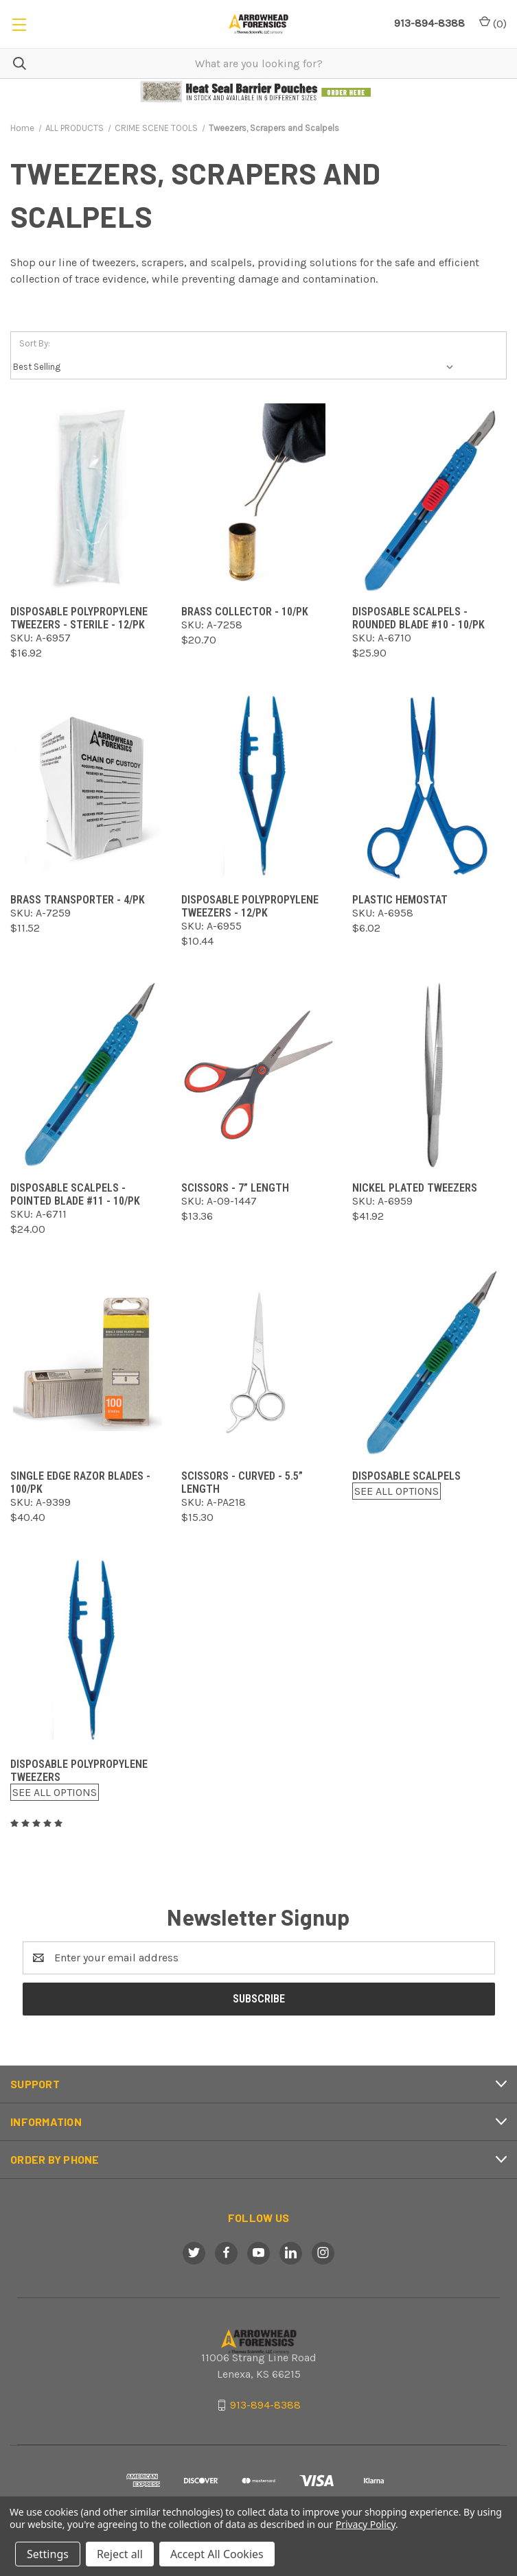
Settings (48, 2554)
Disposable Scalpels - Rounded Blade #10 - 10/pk (418, 618)
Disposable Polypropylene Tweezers (79, 1771)
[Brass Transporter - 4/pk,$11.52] (87, 787)
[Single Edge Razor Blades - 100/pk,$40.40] (87, 1363)
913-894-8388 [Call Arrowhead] (429, 22)
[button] (259, 92)
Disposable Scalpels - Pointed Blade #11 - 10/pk (75, 1194)
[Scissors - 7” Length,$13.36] (258, 1075)
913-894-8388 (265, 2404)
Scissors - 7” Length (235, 1187)
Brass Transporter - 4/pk (77, 899)
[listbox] (236, 367)
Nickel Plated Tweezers (414, 1187)
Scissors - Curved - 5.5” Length (242, 1482)
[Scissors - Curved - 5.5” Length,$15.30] (258, 1363)
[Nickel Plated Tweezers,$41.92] (429, 1075)
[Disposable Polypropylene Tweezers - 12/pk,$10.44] (258, 787)
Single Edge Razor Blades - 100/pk (80, 1482)
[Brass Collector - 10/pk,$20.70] (258, 499)
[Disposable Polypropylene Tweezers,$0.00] (87, 1652)
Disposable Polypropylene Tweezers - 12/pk (250, 906)
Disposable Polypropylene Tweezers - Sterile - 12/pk (79, 618)
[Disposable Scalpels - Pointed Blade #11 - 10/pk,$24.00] (87, 1075)
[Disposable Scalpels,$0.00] (429, 1363)
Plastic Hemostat (400, 899)
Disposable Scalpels (406, 1475)
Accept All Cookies (217, 2554)
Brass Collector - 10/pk (244, 611)
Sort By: (34, 343)
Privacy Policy (365, 2524)
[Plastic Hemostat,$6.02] (429, 787)
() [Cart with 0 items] (493, 23)
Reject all (120, 2554)
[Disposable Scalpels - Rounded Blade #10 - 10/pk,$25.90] (429, 499)
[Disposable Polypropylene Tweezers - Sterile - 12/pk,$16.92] (87, 499)
